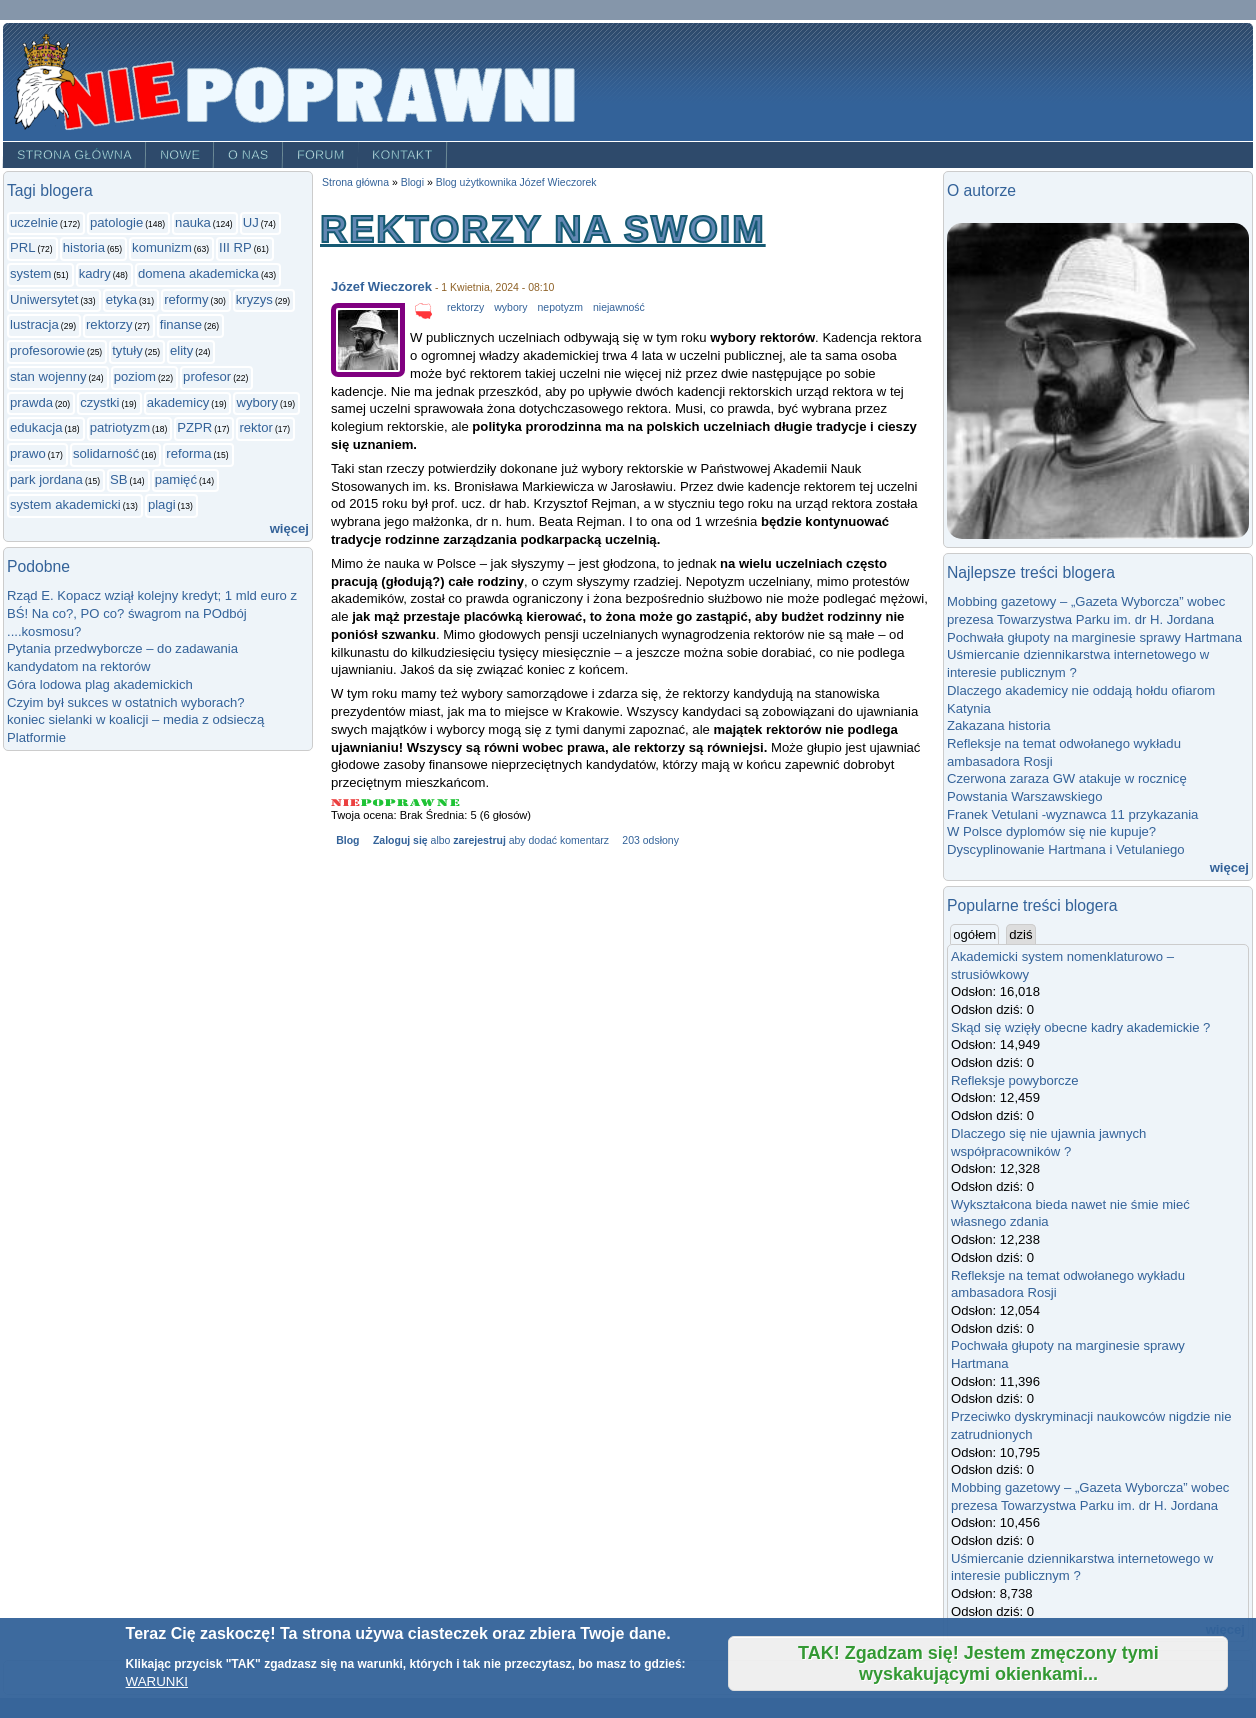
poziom (135, 376)
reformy (186, 299)
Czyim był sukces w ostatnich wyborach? (126, 702)
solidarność (106, 453)
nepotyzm (560, 307)
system (31, 273)
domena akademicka (198, 273)
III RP (235, 247)
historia (84, 247)
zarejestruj (479, 840)
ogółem (976, 934)
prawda (31, 402)
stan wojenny (48, 376)
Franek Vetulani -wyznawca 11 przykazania (1072, 814)
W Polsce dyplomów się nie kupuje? (1051, 831)
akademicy (178, 402)
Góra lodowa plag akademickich (100, 684)
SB (119, 479)
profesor (207, 376)
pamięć (176, 479)
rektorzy (109, 324)
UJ (251, 222)
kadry (95, 273)
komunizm (162, 247)
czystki (99, 402)
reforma (188, 453)
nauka (193, 222)
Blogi (412, 182)
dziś (1020, 934)
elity (181, 350)
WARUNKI (157, 1681)
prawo (28, 453)
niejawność (619, 307)
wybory (257, 402)
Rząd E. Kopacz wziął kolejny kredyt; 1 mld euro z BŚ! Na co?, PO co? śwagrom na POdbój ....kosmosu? (152, 613)
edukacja (36, 427)
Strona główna (74, 155)
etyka (121, 299)
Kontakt (402, 155)
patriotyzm (120, 427)
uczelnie (34, 222)
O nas (248, 155)
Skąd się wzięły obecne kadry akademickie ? (1080, 1027)
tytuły (127, 350)
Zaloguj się (400, 840)
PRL (23, 247)
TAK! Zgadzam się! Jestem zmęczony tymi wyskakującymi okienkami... (978, 1663)
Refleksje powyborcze (1015, 1080)
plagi (162, 504)
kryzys (254, 299)
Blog (347, 840)
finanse (181, 324)
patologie (116, 222)
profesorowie (47, 350)
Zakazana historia (998, 725)
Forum (321, 155)
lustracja (34, 324)
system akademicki (65, 504)
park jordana (46, 479)
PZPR (194, 427)
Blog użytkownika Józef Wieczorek (516, 182)
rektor (256, 427)
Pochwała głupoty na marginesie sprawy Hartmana (1094, 637)
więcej (289, 528)
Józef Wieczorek (381, 286)
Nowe (180, 155)
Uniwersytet (44, 299)
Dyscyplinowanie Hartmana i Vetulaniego (1066, 849)
